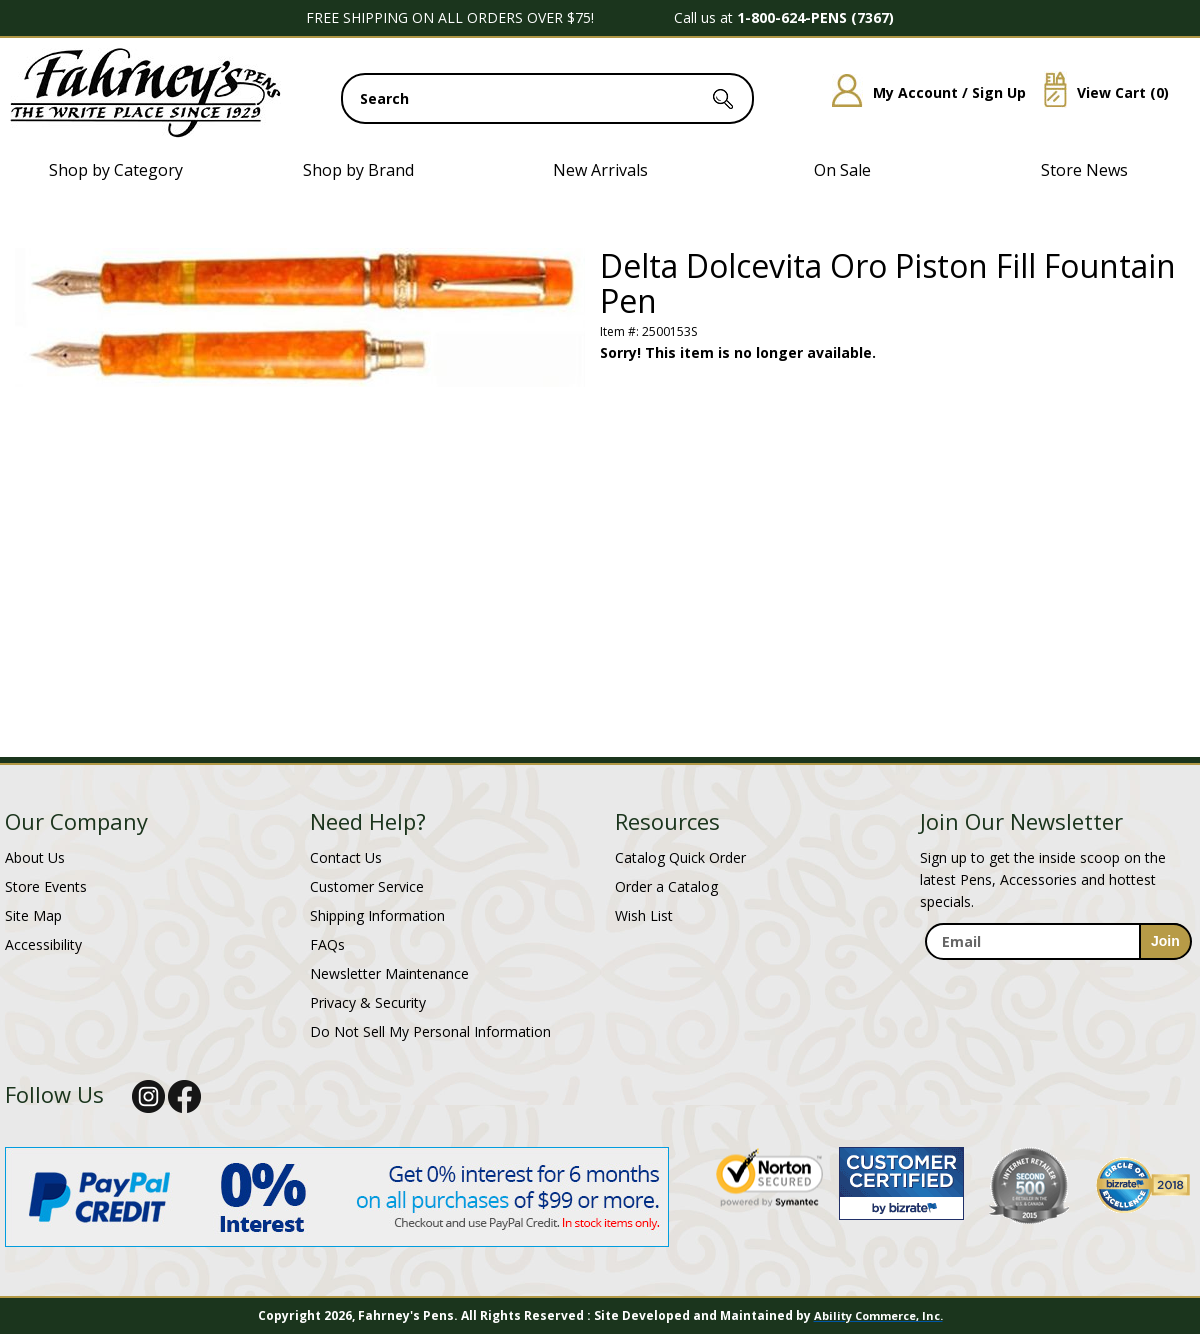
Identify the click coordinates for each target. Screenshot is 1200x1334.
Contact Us (346, 857)
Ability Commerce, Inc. (878, 1315)
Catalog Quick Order (680, 857)
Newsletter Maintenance (389, 973)
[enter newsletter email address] (1058, 941)
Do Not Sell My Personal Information (430, 1031)
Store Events (46, 886)
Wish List (644, 915)
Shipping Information (377, 915)
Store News (1084, 170)
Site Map (33, 915)
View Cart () (1099, 92)
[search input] (547, 98)
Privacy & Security (368, 1002)
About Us (35, 857)
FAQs (327, 944)
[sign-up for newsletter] (1165, 941)
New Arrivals (600, 170)
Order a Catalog (666, 886)
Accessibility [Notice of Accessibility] (43, 944)
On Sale (842, 170)
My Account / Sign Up (921, 92)
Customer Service (367, 886)
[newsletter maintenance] (1057, 981)
